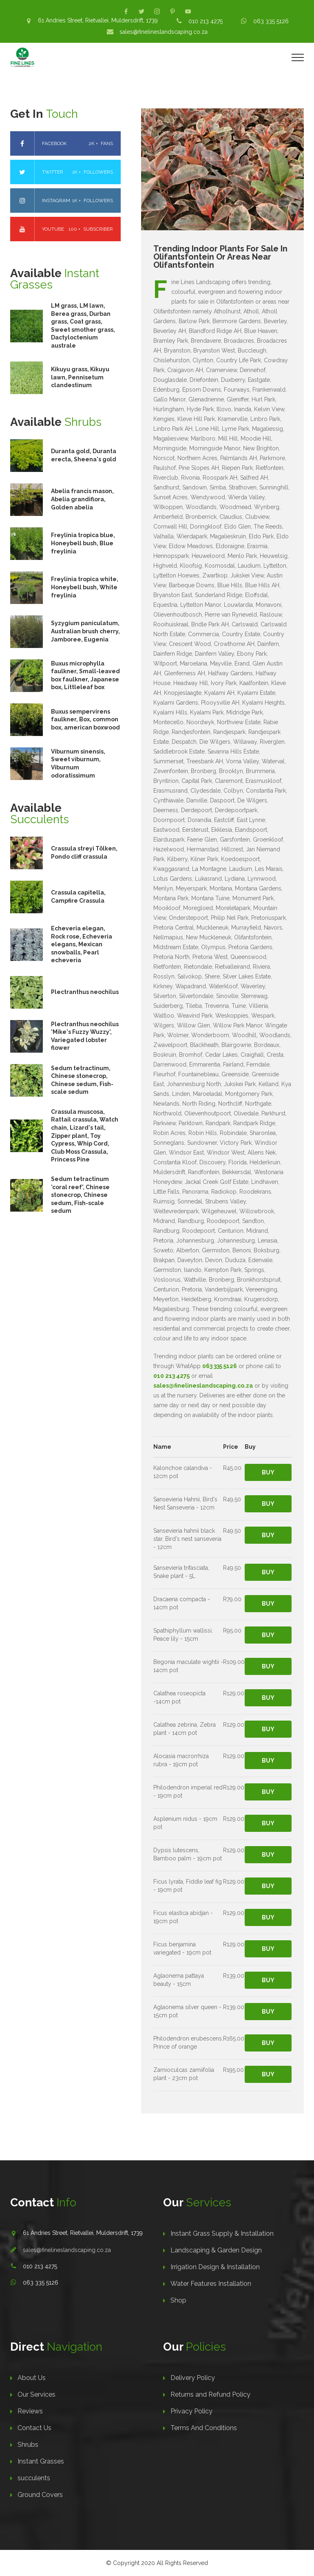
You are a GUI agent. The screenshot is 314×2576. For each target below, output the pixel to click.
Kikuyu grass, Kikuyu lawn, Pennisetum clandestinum (80, 377)
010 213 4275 (205, 21)
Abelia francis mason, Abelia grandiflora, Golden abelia (82, 499)
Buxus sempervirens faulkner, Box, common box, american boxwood (85, 719)
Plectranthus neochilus (85, 992)
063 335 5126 (271, 21)
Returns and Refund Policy (210, 2394)
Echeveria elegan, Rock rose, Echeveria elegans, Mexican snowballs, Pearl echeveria (81, 944)
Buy (268, 1472)
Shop (178, 2300)
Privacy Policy (191, 2411)
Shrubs (28, 2444)
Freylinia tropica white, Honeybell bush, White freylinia (84, 587)
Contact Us (34, 2428)
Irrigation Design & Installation (215, 2267)
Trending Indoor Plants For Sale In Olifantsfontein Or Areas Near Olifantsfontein (220, 257)
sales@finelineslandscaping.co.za (163, 32)
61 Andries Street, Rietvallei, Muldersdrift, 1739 (98, 20)
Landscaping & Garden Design (216, 2250)
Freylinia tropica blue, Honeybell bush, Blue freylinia (83, 543)
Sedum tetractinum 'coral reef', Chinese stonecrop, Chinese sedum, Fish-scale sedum (80, 1195)
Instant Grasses (41, 2461)
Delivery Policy (192, 2378)
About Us (32, 2378)
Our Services (36, 2394)
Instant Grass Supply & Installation (222, 2233)
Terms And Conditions (203, 2428)
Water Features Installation (210, 2283)
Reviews (30, 2411)
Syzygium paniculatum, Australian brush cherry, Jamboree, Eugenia (85, 631)
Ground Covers (40, 2495)
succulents (34, 2478)
